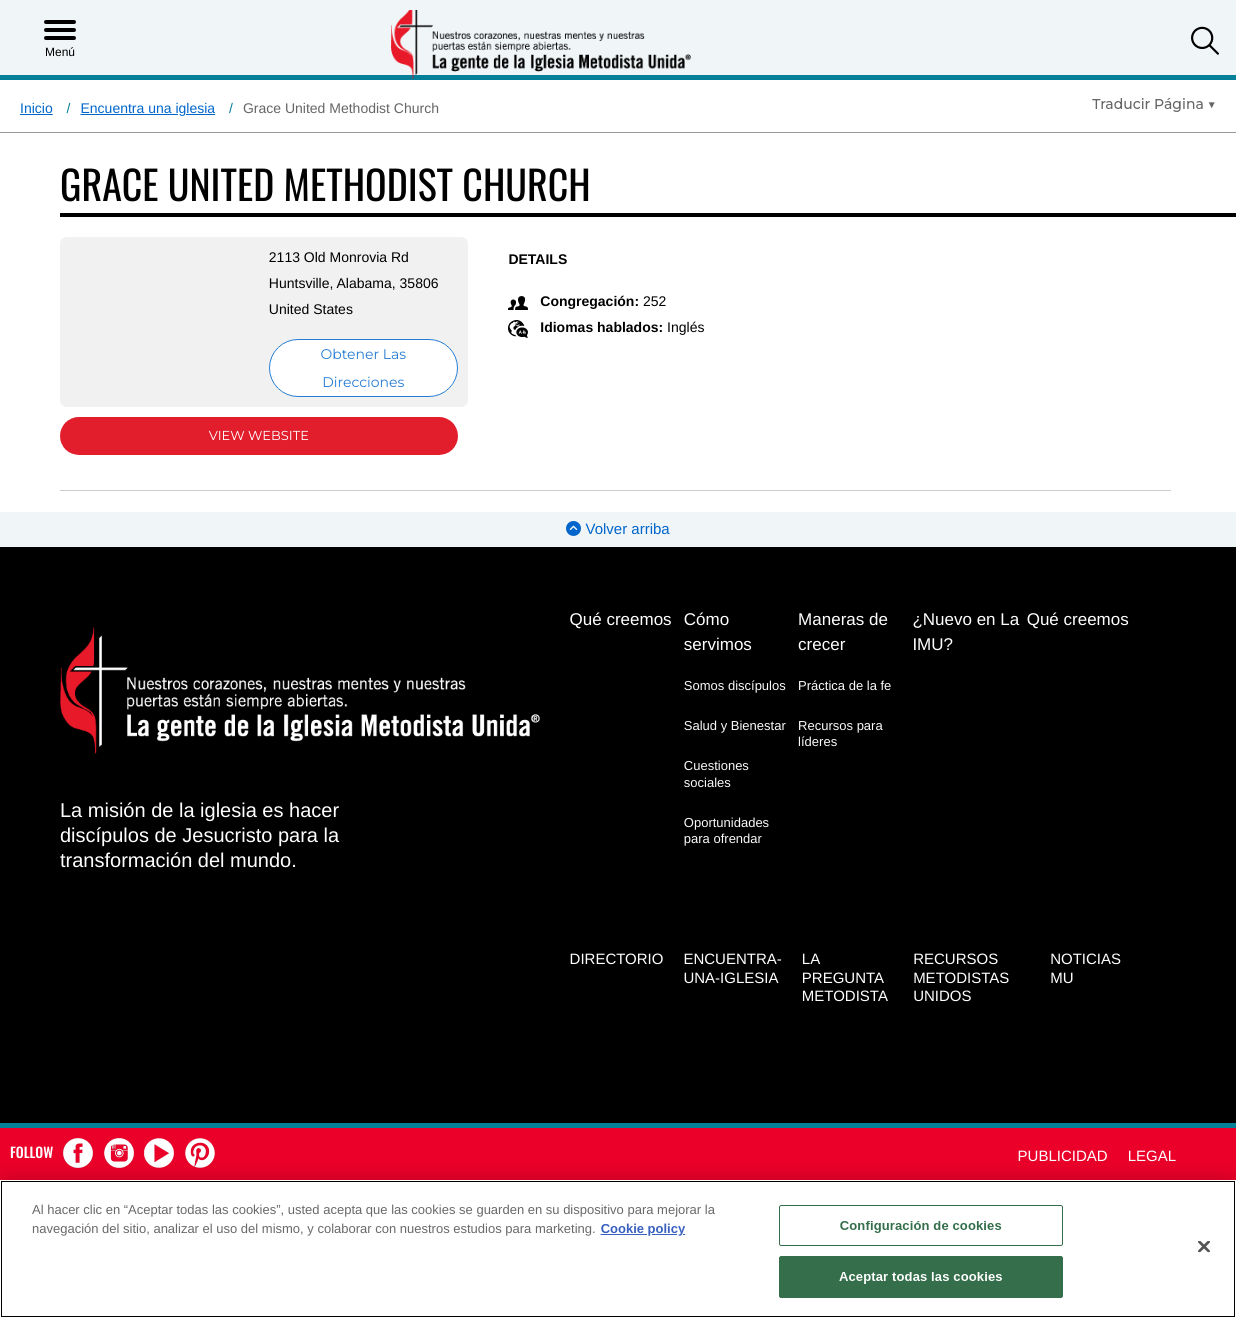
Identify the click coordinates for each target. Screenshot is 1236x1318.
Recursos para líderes (840, 733)
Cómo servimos (718, 632)
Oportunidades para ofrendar (726, 830)
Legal (1152, 1155)
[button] (1205, 43)
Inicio (36, 108)
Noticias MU (1085, 967)
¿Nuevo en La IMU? (965, 632)
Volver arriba (617, 529)
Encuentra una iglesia (147, 108)
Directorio (617, 957)
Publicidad (1063, 1155)
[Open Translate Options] (1154, 104)
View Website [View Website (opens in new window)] (249, 436)
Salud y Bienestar (735, 725)
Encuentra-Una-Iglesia (732, 967)
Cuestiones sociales (716, 773)
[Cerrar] (1204, 1246)
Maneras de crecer (843, 632)
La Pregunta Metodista (845, 976)
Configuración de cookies (921, 1225)
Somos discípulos (735, 685)
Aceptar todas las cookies (921, 1276)
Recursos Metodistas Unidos (961, 976)
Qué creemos (621, 619)
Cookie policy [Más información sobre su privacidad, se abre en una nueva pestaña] (643, 1228)
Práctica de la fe (844, 685)
